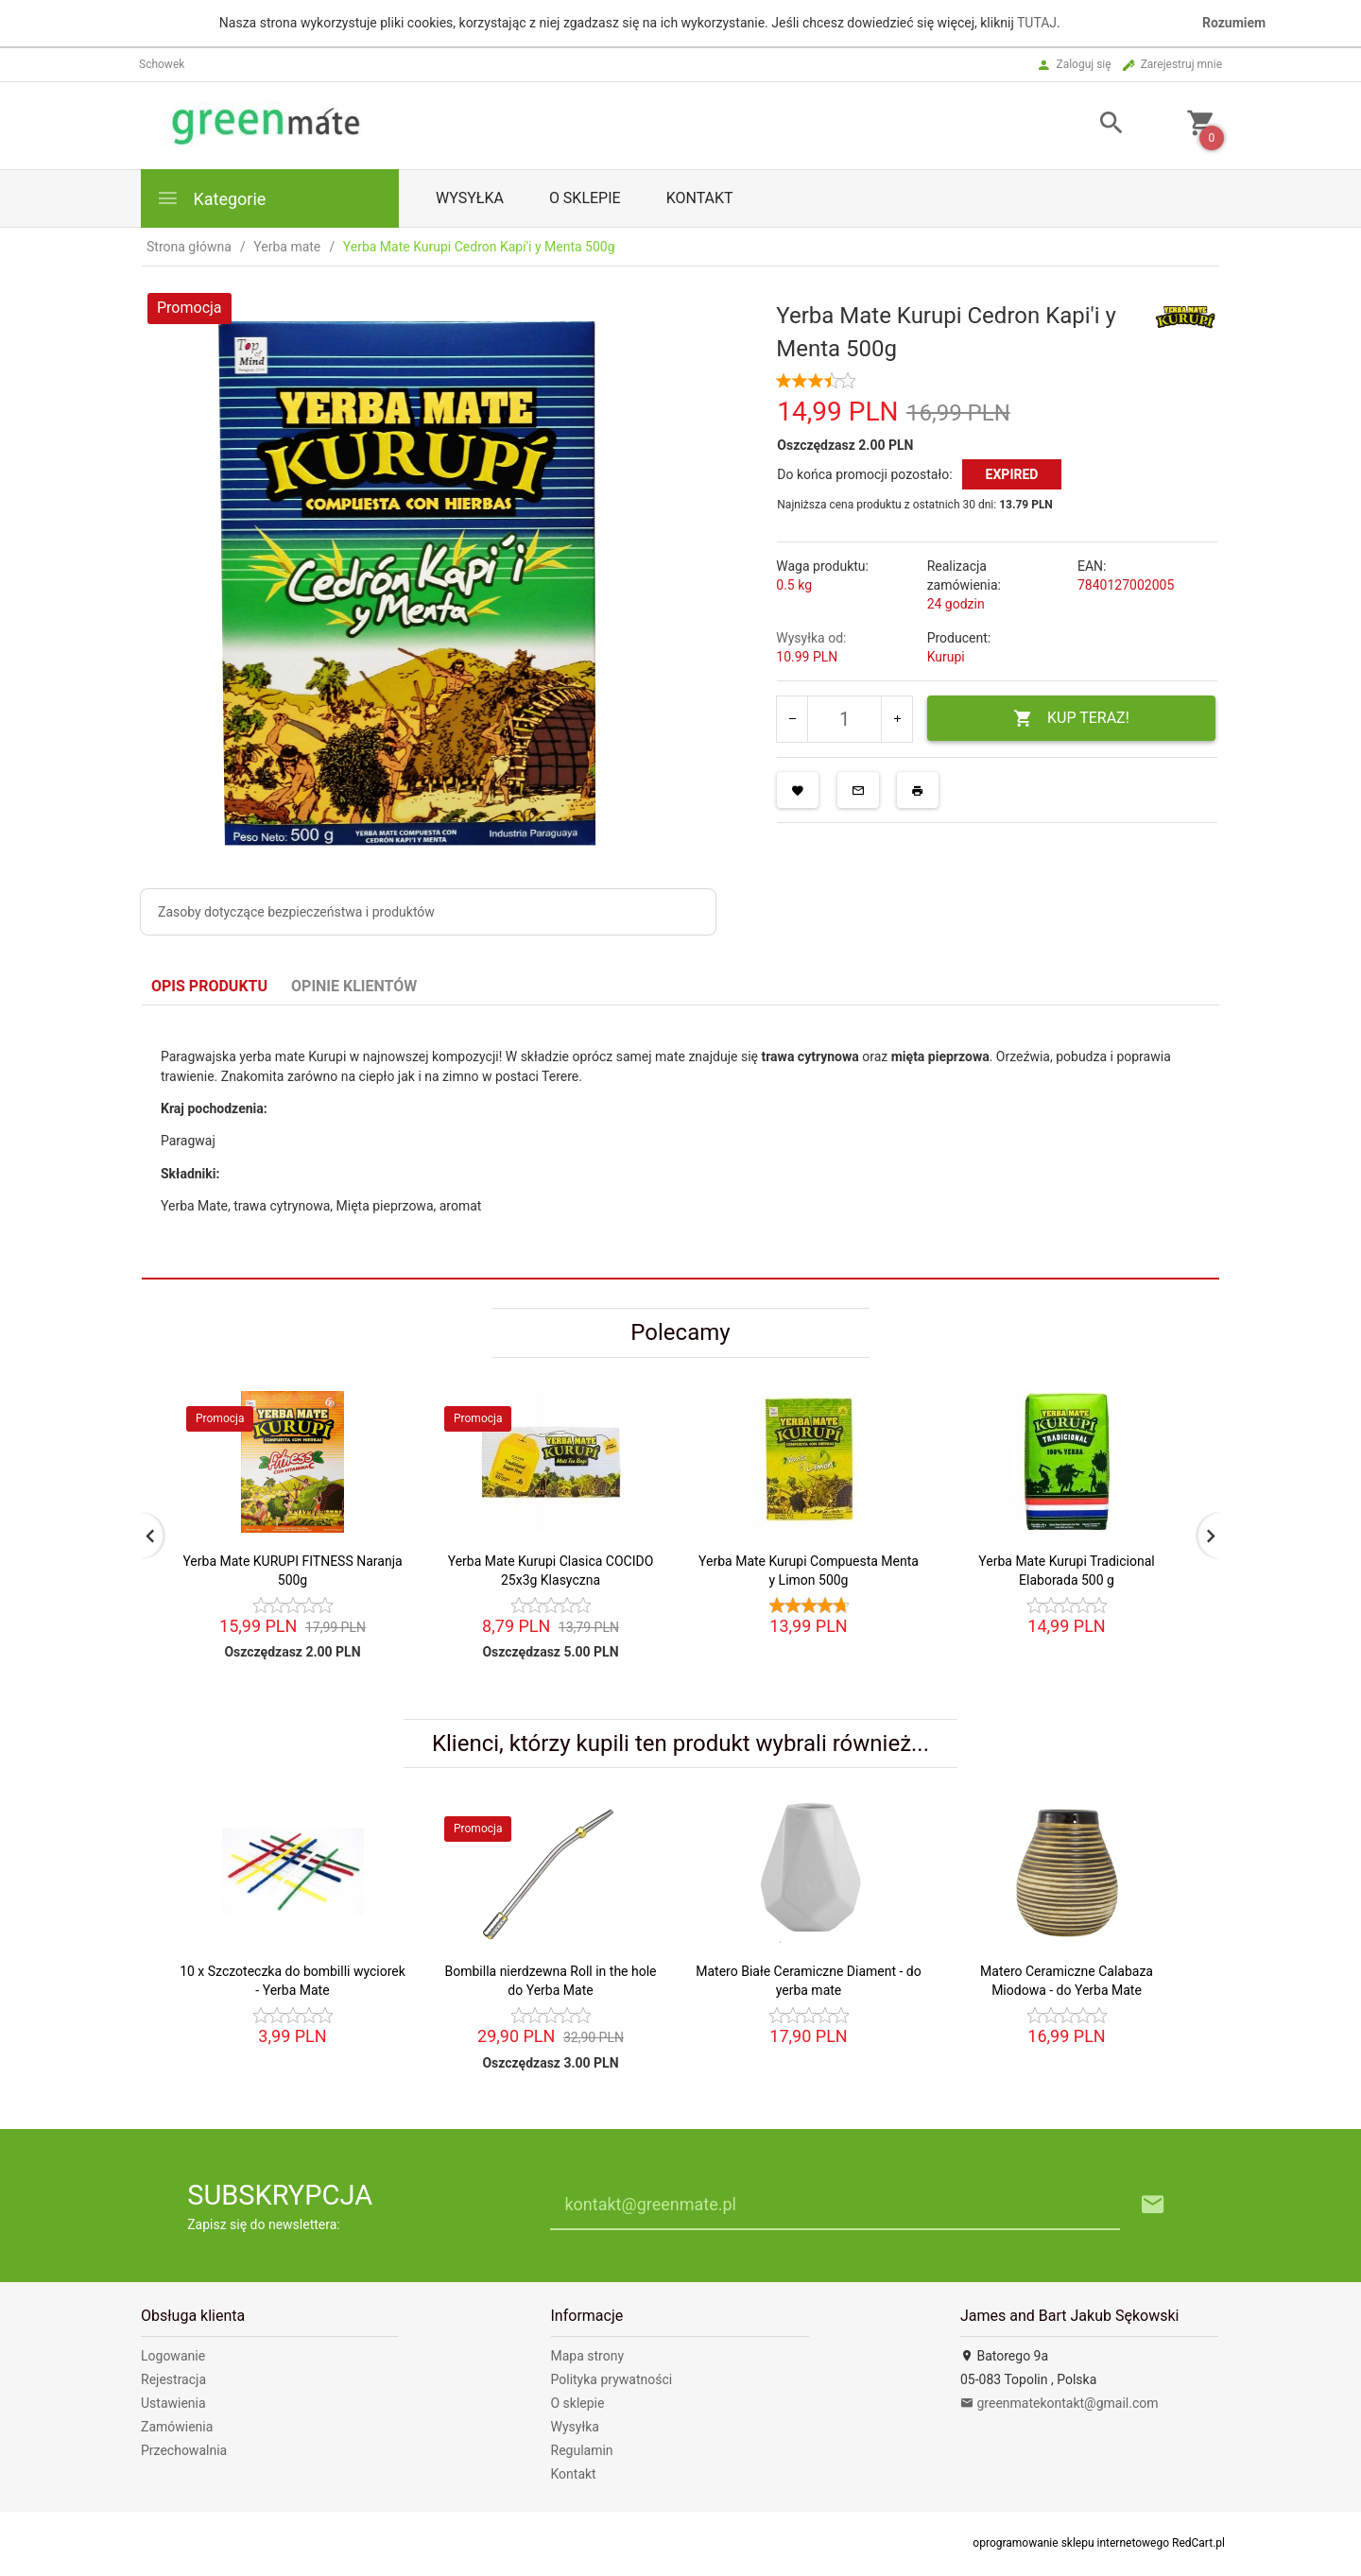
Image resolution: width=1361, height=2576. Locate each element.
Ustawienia (173, 2403)
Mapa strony (588, 2355)
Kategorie (211, 198)
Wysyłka (470, 198)
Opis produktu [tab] (209, 986)
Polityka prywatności (612, 2379)
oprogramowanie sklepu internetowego (1071, 2543)
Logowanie (173, 2355)
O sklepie (585, 198)
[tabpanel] (680, 1142)
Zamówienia (177, 2426)
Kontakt (699, 198)
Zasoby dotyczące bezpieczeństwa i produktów (296, 911)
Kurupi (946, 656)
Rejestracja (173, 2379)
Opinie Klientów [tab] (354, 986)
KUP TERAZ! (1071, 719)
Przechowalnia (184, 2450)
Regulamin (582, 2450)
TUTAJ (1037, 22)
